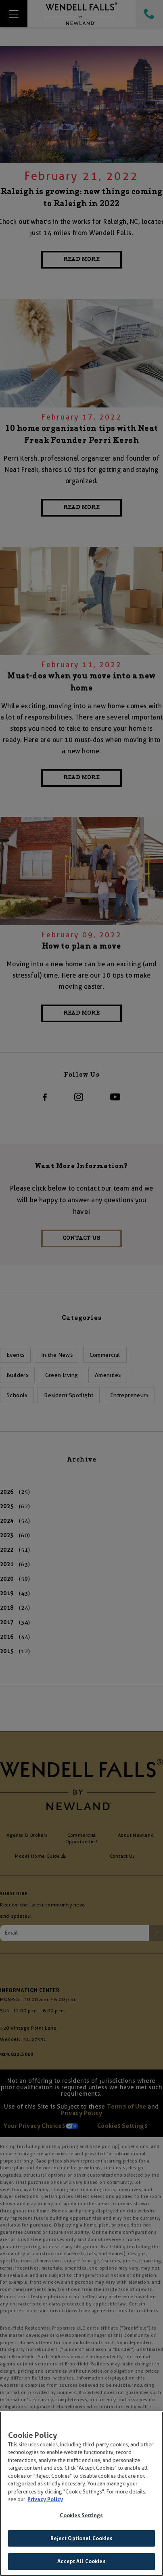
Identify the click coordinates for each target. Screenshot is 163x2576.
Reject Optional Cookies (81, 2540)
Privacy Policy (45, 2501)
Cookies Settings (81, 2517)
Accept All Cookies (81, 2563)
